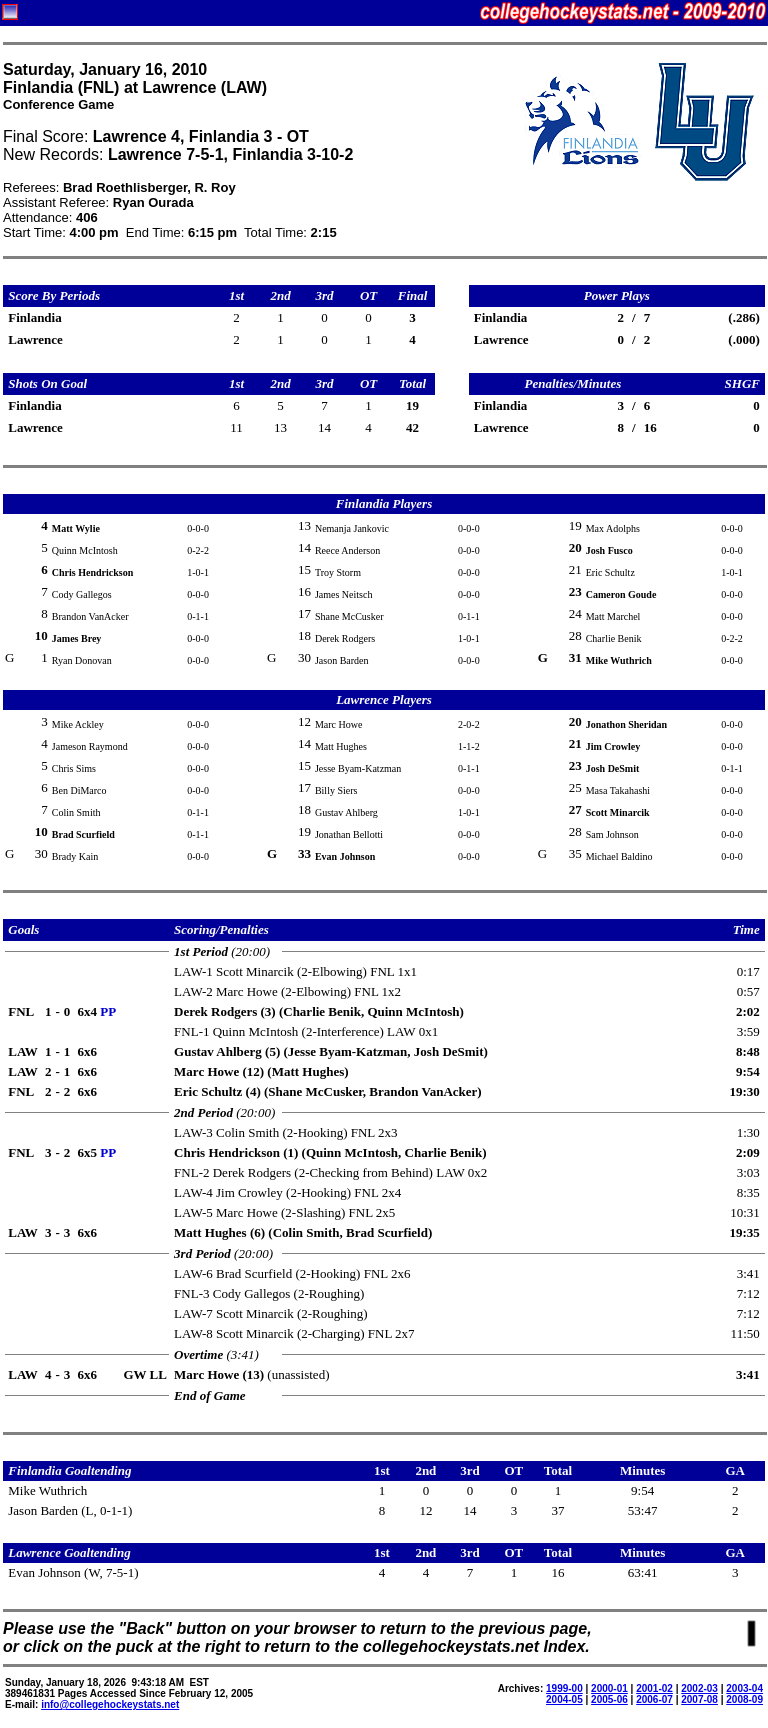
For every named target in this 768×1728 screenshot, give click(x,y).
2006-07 (654, 1699)
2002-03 (699, 1688)
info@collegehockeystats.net (110, 1704)
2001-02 (654, 1688)
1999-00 (564, 1688)
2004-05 (564, 1699)
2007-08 (699, 1699)
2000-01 (609, 1688)
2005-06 (609, 1699)
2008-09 (744, 1699)
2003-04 (744, 1688)
